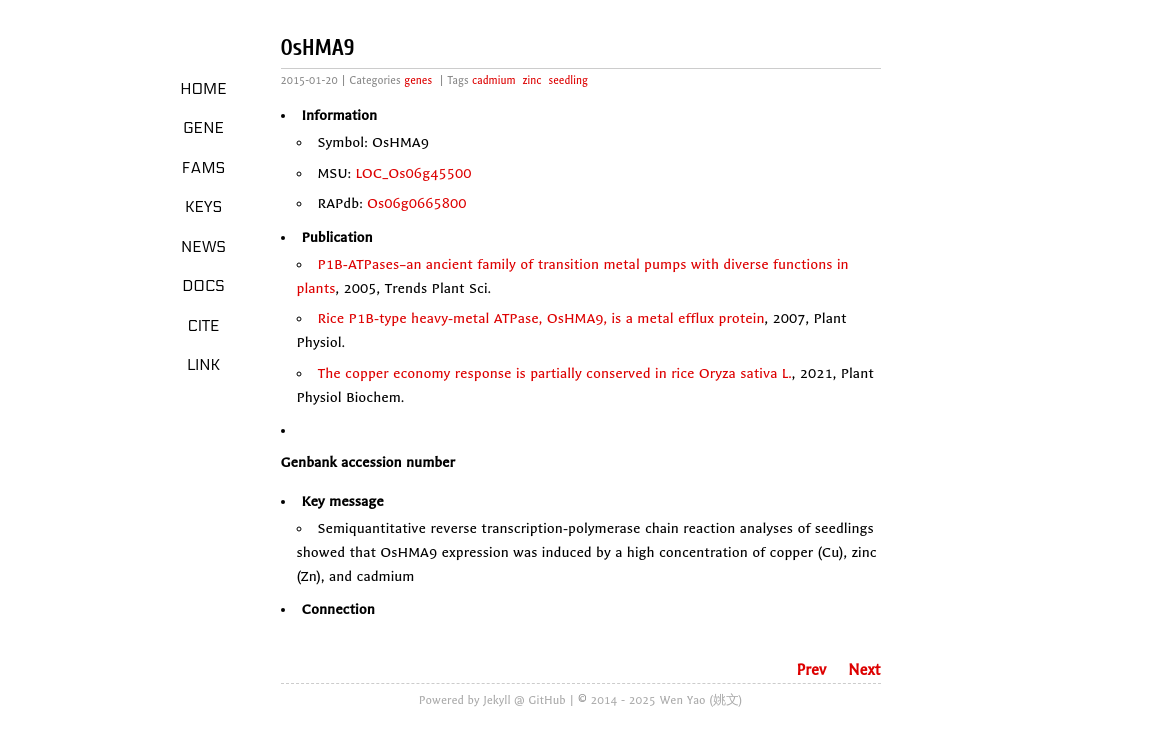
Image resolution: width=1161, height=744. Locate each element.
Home (203, 89)
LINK (203, 365)
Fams (203, 168)
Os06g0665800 (417, 203)
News (203, 247)
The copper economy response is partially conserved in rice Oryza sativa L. (555, 373)
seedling (569, 80)
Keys (203, 207)
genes (418, 80)
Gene (203, 128)
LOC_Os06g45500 (413, 173)
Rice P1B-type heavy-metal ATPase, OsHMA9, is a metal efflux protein (541, 318)
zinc (532, 80)
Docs (203, 286)
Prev (811, 670)
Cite (203, 326)
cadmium (493, 80)
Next (864, 670)
